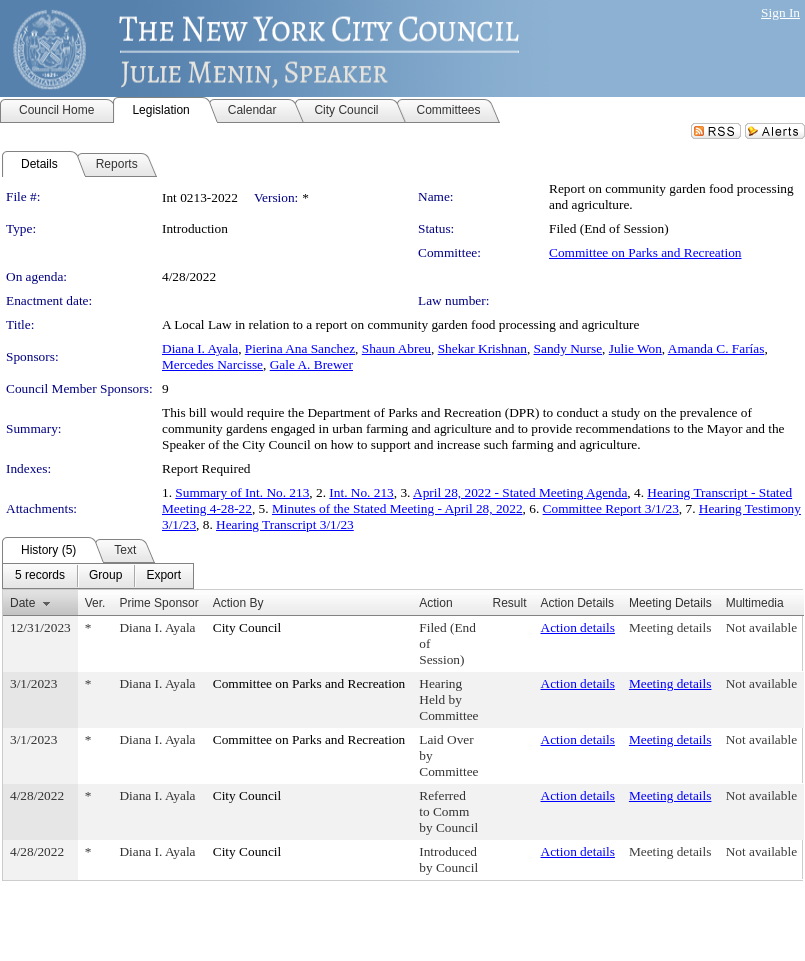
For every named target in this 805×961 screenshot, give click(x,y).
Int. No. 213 (361, 492)
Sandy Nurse (568, 348)
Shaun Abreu (396, 348)
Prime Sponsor (158, 603)
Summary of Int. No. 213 (242, 492)
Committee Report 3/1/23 (611, 508)
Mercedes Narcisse (212, 364)
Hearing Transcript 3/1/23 (285, 524)
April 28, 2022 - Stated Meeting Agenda (520, 492)
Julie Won (635, 348)
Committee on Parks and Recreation (645, 252)
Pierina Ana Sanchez (300, 348)
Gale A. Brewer (311, 364)
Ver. (95, 603)
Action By (238, 603)
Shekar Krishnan (482, 348)
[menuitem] (40, 576)
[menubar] (98, 576)
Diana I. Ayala (200, 348)
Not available (761, 627)
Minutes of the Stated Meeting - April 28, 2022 (397, 508)
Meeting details (670, 627)
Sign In (780, 12)
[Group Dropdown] (105, 576)
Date (22, 603)
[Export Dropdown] (163, 576)
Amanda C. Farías (716, 348)
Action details (578, 627)
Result (510, 603)
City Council (247, 627)
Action (435, 603)
